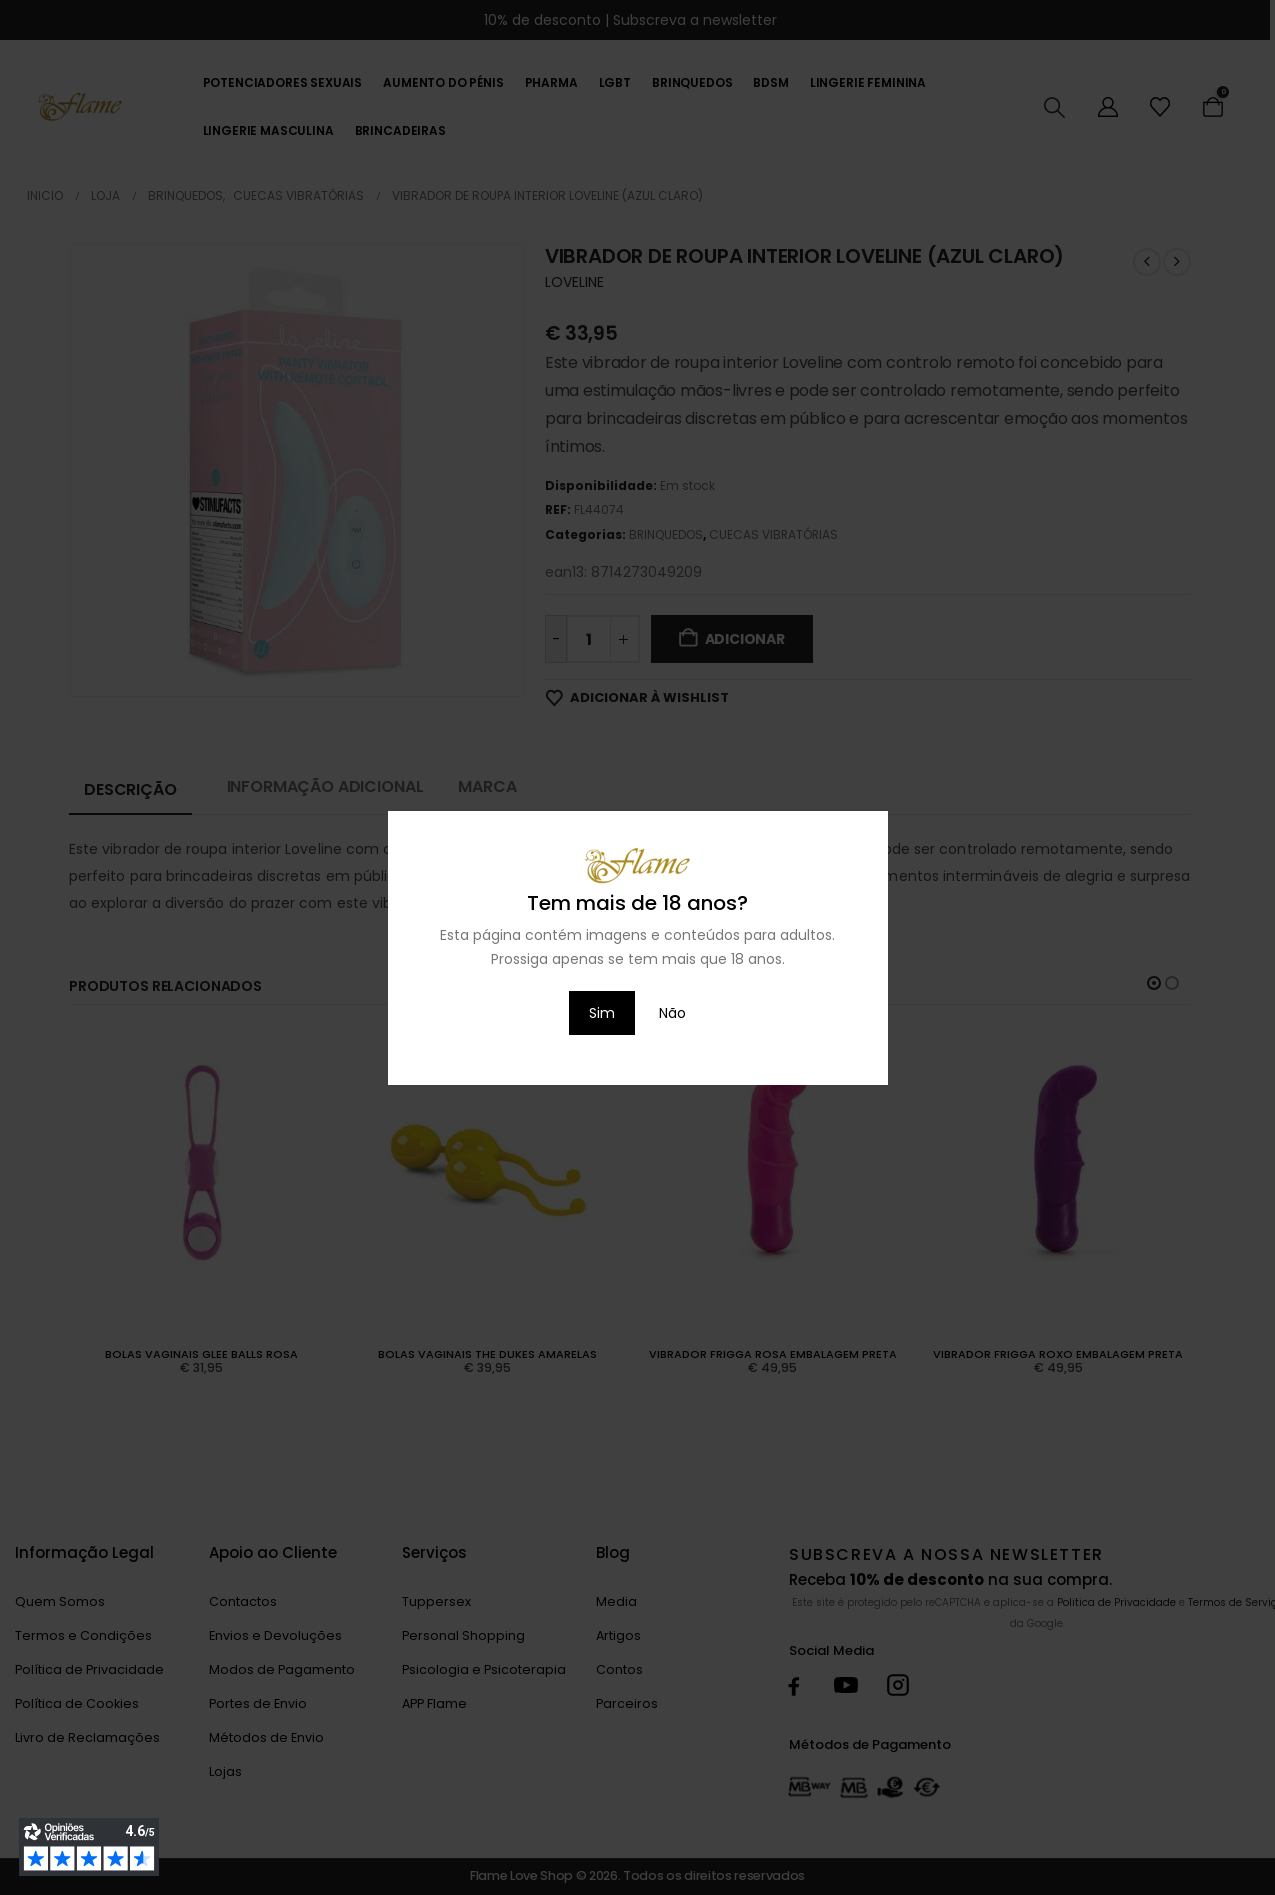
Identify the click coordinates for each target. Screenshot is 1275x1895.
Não (672, 1013)
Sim (602, 1013)
